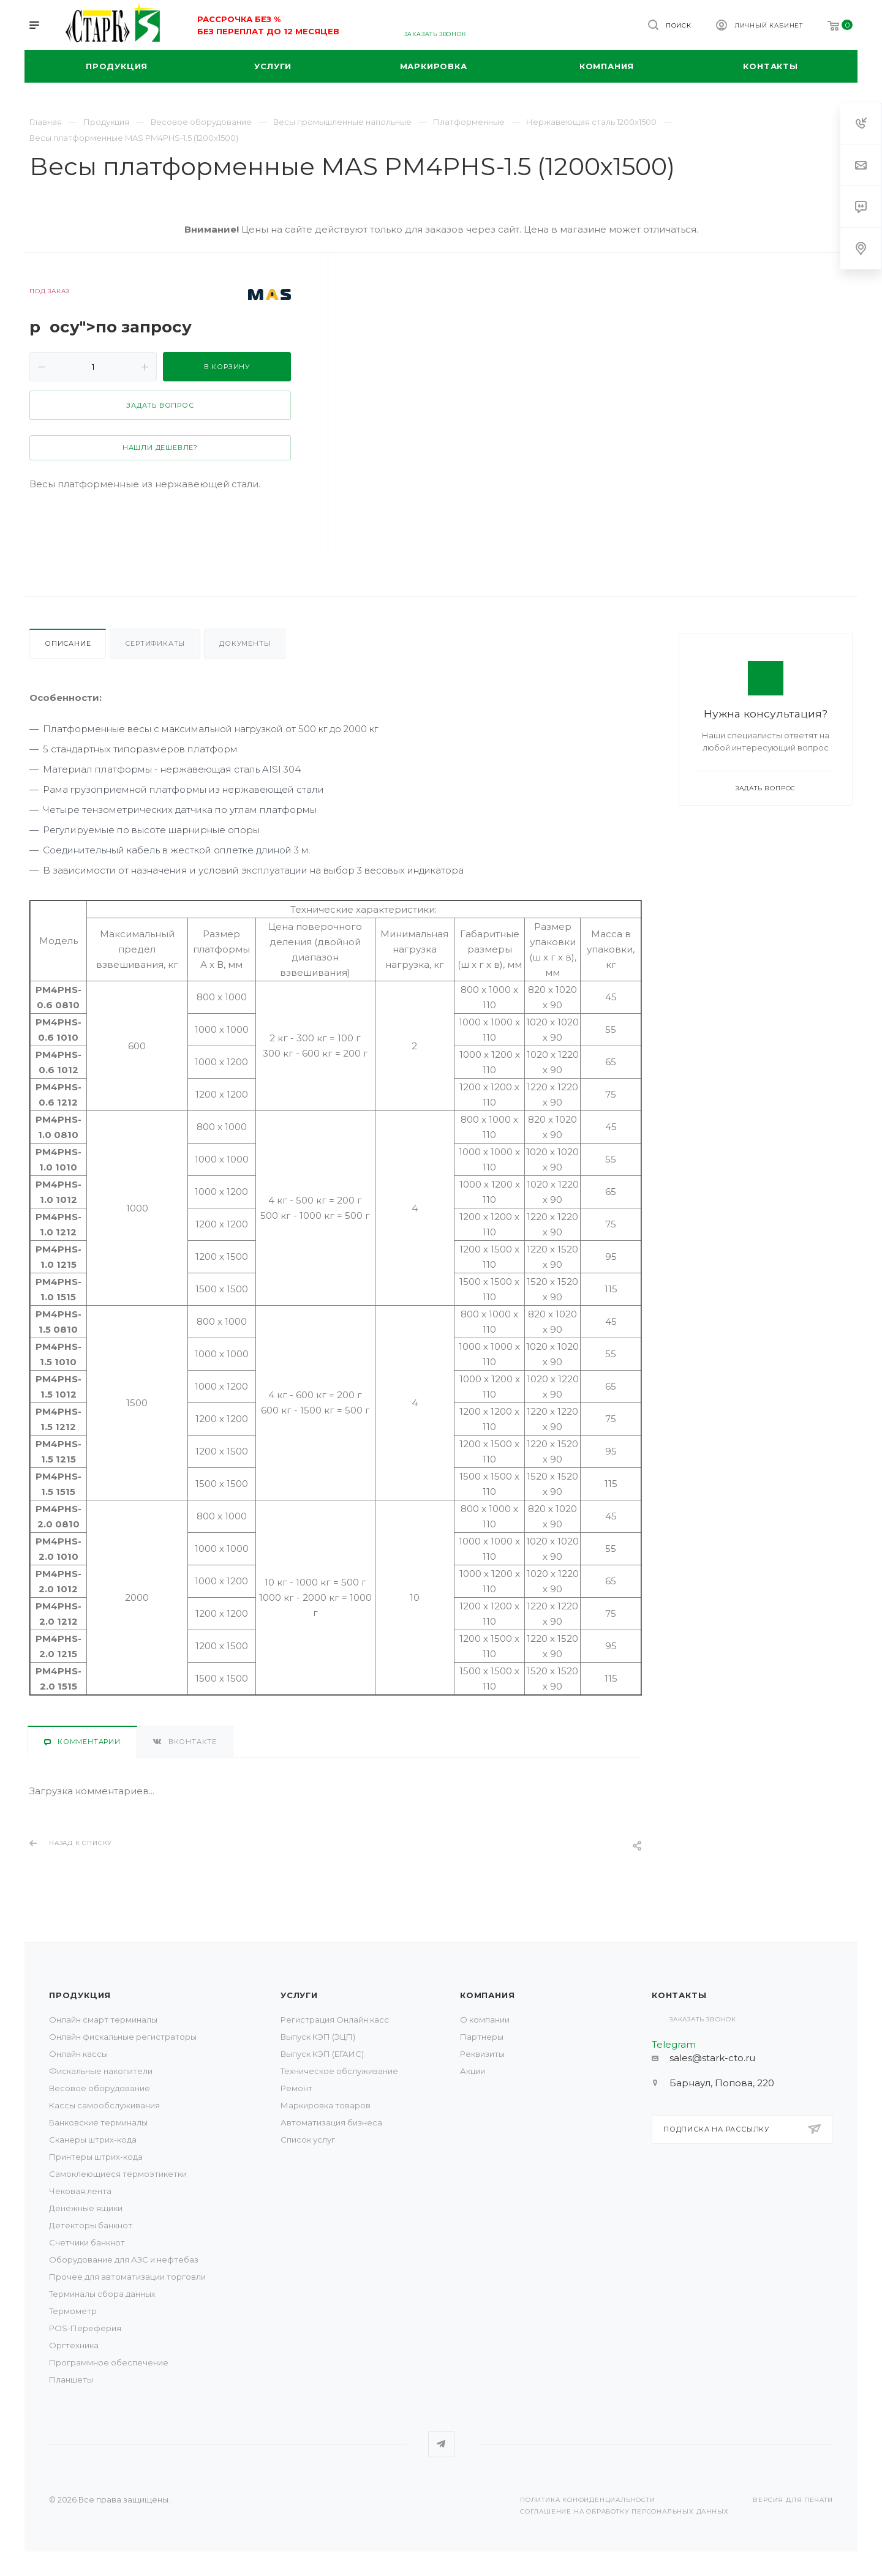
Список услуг (308, 2139)
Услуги (299, 1995)
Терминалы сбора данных (102, 2294)
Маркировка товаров (326, 2105)
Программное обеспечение (108, 2362)
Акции (472, 2071)
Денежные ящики (86, 2208)
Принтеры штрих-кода (96, 2157)
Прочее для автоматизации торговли (127, 2277)
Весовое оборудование (99, 2088)
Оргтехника (74, 2345)
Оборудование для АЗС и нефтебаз (123, 2259)
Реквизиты (482, 2054)
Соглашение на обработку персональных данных (624, 2511)
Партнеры (481, 2037)
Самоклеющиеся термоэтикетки (118, 2174)
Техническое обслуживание (339, 2071)
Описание (68, 643)
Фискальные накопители (101, 2071)
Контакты (679, 1995)
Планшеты (71, 2379)
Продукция (80, 1995)
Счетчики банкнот (87, 2242)
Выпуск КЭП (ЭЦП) (318, 2037)
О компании (485, 2019)
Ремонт (296, 2088)
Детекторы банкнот (90, 2225)
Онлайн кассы (78, 2054)
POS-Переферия (85, 2328)
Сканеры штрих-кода (93, 2139)
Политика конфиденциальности (587, 2500)
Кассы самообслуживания (104, 2105)
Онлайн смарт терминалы (103, 2019)
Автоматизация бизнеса (331, 2122)
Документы (244, 643)
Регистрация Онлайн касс (335, 2019)
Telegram (441, 2444)
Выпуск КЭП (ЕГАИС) (322, 2054)
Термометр (73, 2311)
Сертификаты (155, 643)
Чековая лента (80, 2191)
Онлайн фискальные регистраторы (123, 2037)
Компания (487, 1995)
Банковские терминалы (98, 2122)
